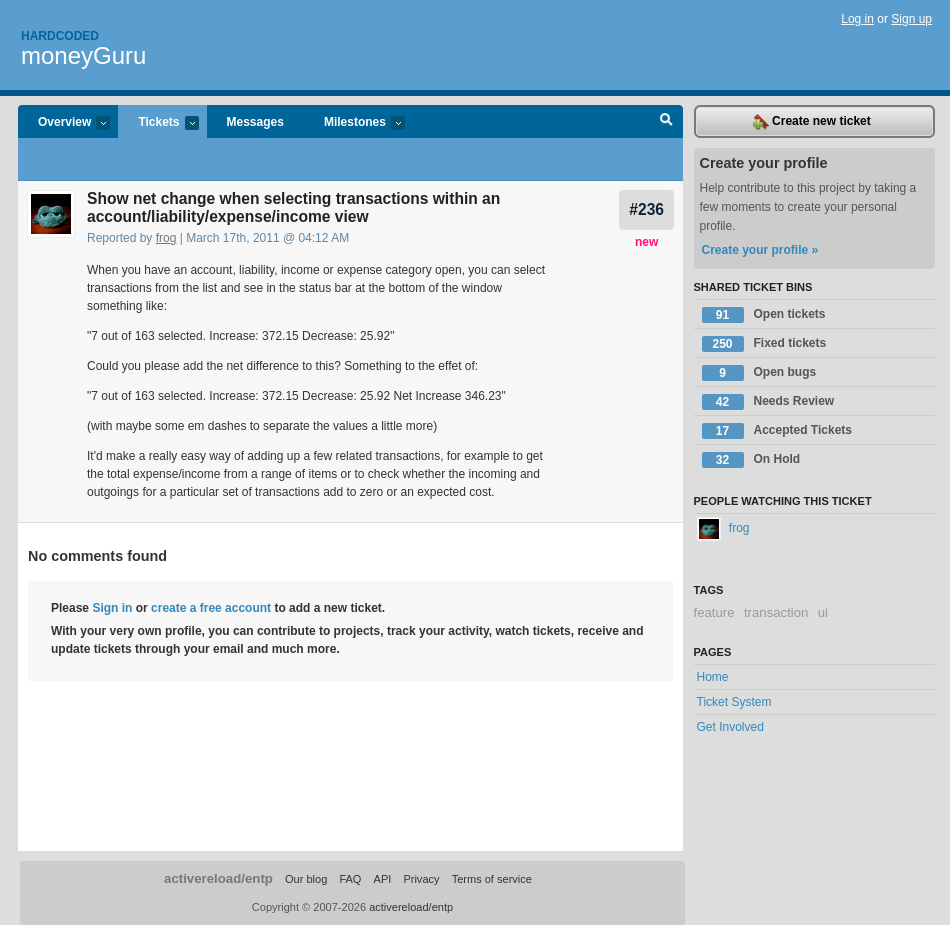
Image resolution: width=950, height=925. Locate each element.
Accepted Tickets (777, 431)
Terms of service (492, 879)
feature (714, 612)
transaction (776, 612)
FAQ (350, 879)
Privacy (421, 879)
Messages (255, 122)
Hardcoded (60, 36)
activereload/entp (218, 878)
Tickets (158, 123)
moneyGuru (83, 55)
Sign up (911, 19)
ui (823, 612)
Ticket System (734, 702)
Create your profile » (760, 250)
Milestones (354, 123)
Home (713, 677)
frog (166, 238)
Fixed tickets (764, 344)
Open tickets (764, 315)
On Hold (751, 460)
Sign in (112, 608)
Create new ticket (812, 122)
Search (666, 122)
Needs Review (768, 402)
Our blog (306, 879)
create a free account (211, 608)
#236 (646, 209)
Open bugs (759, 373)
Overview (64, 123)
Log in (857, 19)
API (383, 879)
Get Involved (730, 727)
